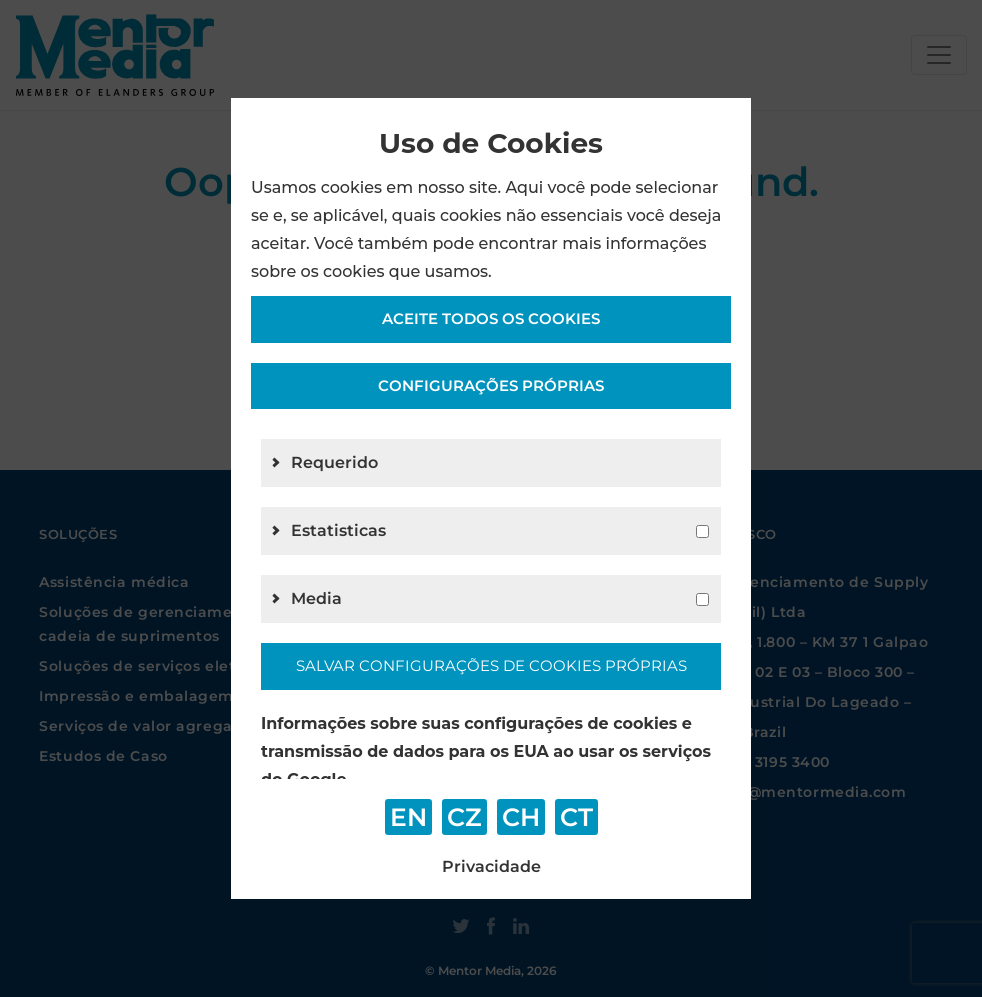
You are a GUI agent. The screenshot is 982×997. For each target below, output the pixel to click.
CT (576, 817)
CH (521, 817)
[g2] (702, 531)
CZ (464, 817)
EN (408, 817)
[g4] (702, 599)
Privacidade (491, 866)
